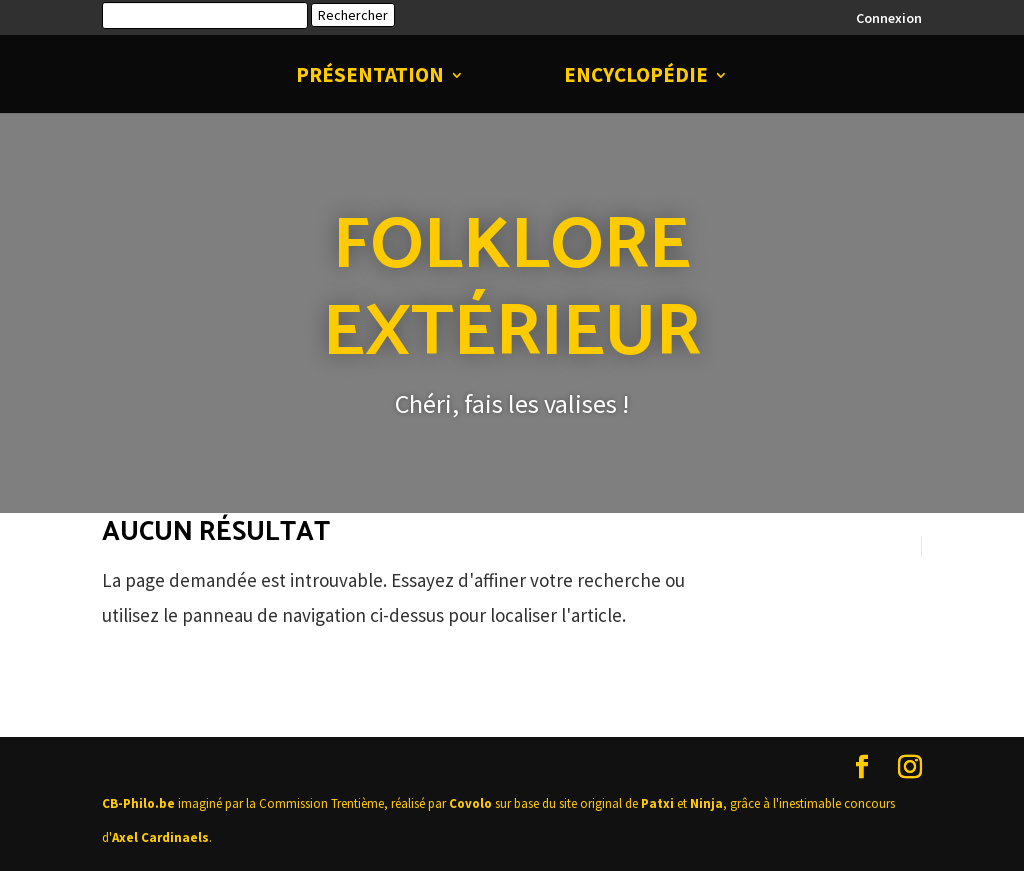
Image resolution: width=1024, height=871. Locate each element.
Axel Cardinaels (160, 837)
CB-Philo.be (138, 803)
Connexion (889, 19)
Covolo (470, 803)
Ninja (706, 803)
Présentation (370, 78)
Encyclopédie (636, 78)
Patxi (657, 803)
